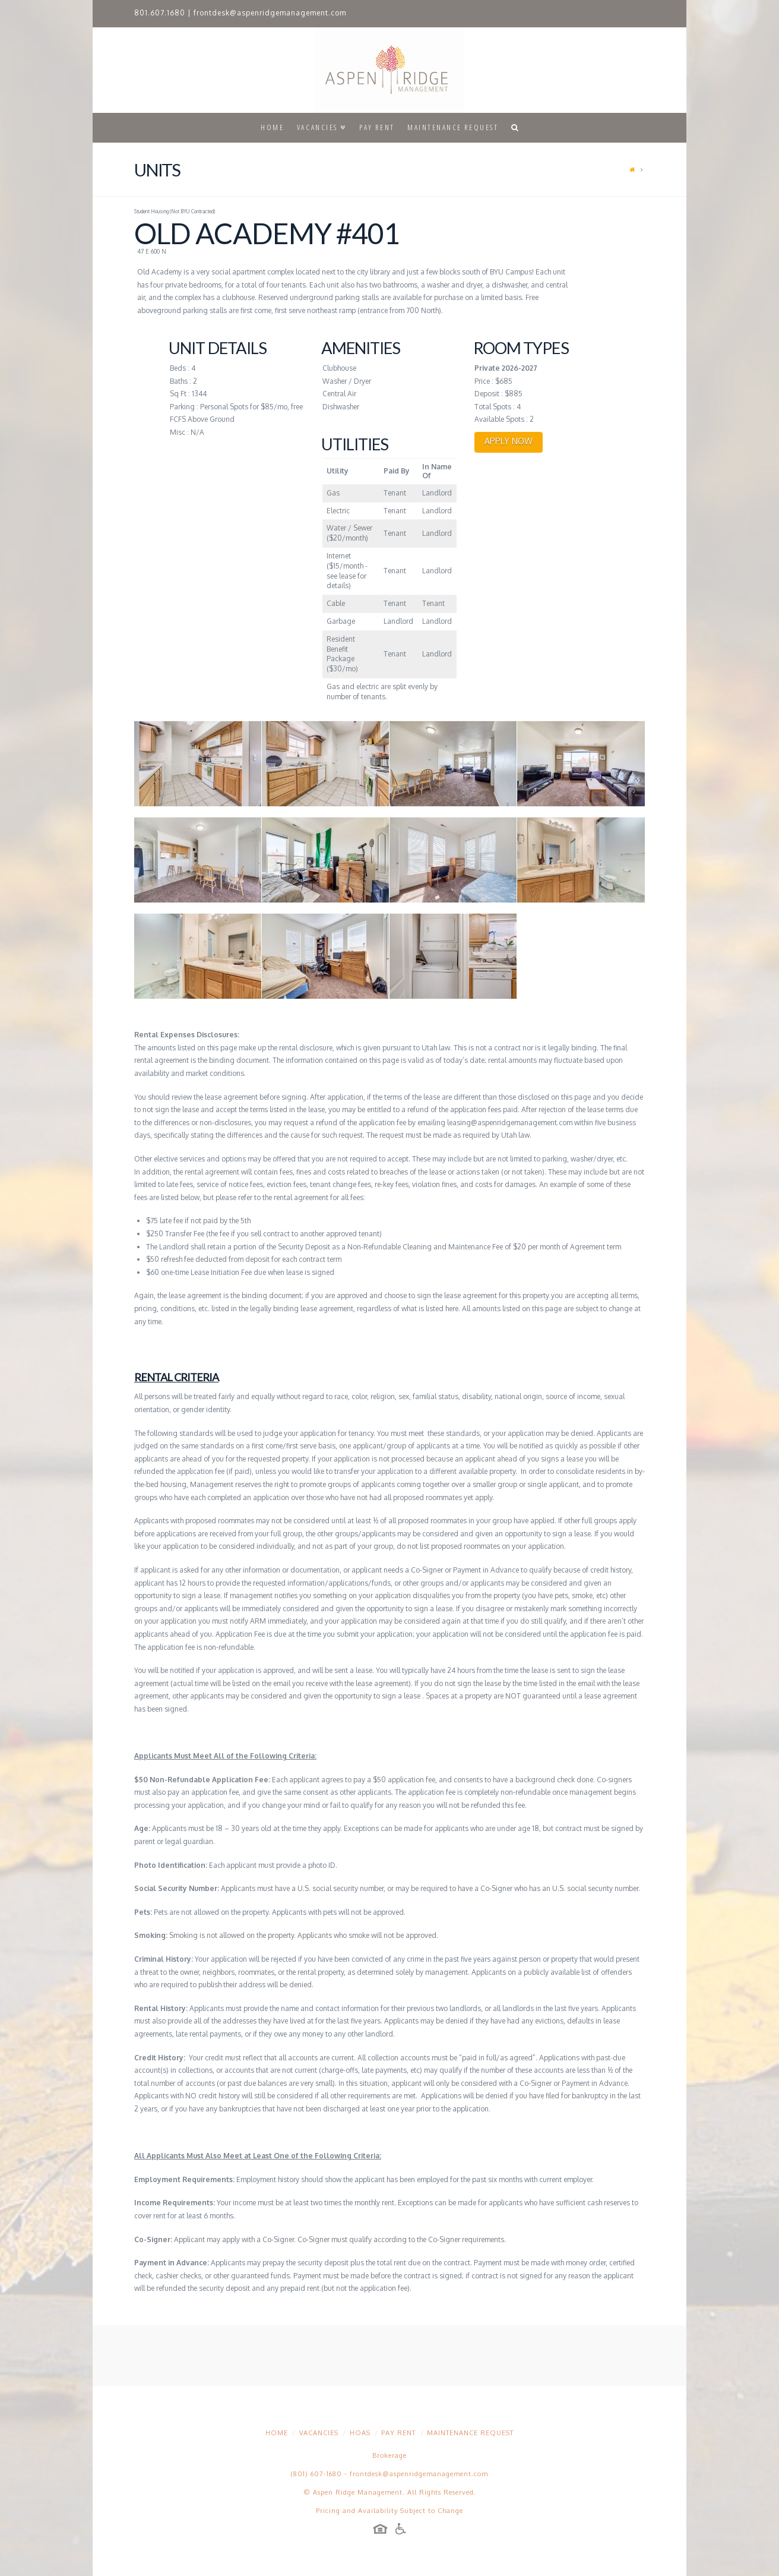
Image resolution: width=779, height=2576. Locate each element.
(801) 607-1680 (316, 2474)
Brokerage (389, 2455)
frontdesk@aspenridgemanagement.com (270, 12)
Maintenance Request (470, 2433)
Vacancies (318, 2433)
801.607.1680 (159, 12)
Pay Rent (398, 2433)
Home (276, 2433)
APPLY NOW (508, 441)
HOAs (360, 2433)
